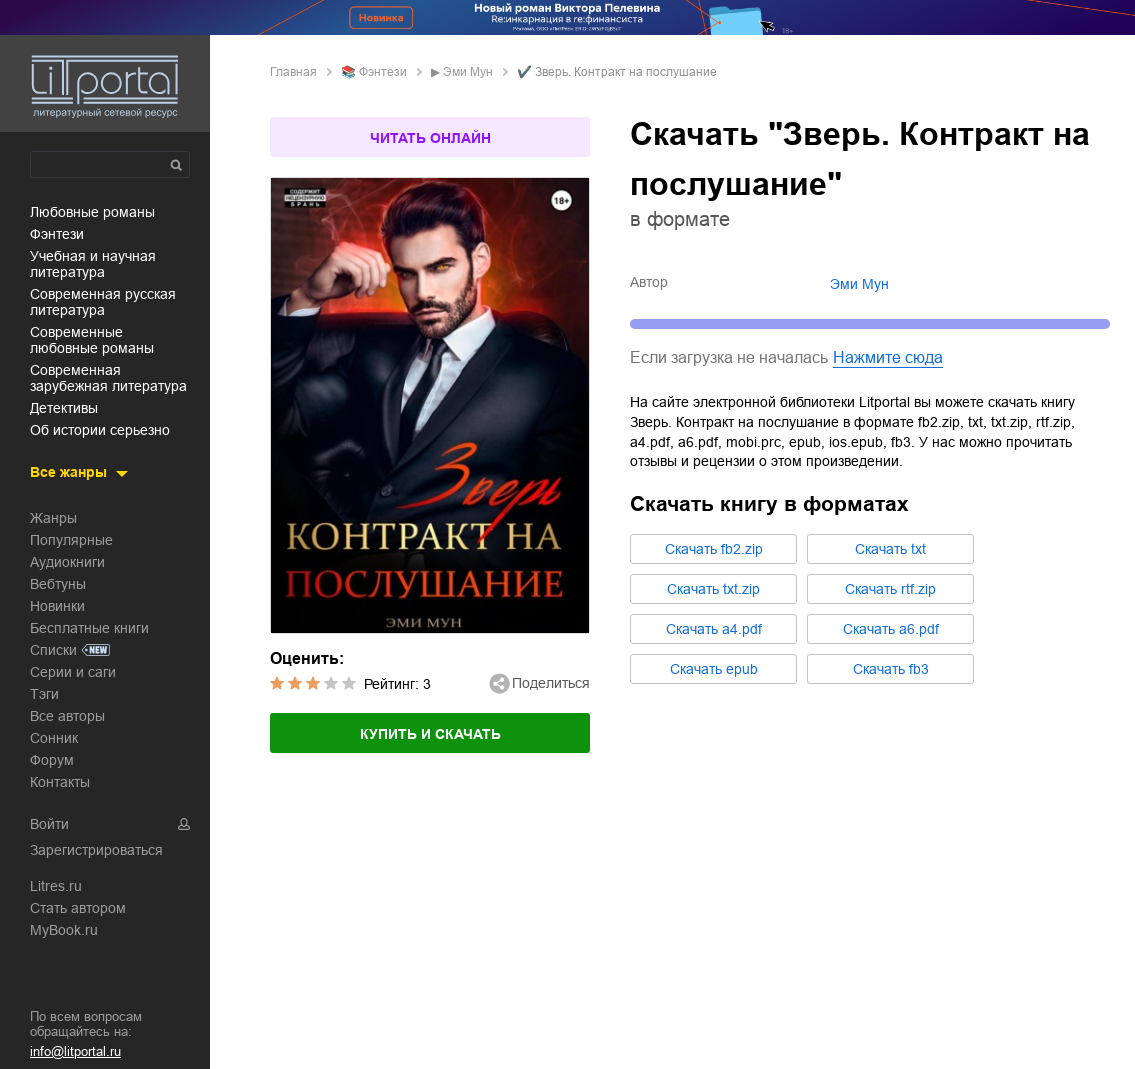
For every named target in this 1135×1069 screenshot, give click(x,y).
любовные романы (92, 212)
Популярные (71, 540)
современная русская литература (103, 302)
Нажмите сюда (888, 357)
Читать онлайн (430, 138)
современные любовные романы (92, 340)
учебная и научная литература (93, 264)
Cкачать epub (714, 669)
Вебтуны (58, 584)
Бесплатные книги (89, 628)
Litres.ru (56, 886)
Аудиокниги (67, 562)
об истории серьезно (100, 430)
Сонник (54, 738)
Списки (53, 650)
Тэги (44, 694)
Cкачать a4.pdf (714, 629)
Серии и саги (73, 672)
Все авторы (67, 716)
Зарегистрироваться (96, 850)
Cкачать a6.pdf (891, 629)
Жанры (53, 518)
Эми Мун (468, 72)
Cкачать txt (890, 549)
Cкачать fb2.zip (714, 549)
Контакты (60, 782)
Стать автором (78, 908)
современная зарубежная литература (108, 378)
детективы (64, 408)
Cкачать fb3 (891, 669)
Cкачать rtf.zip (890, 589)
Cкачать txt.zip (713, 589)
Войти (49, 824)
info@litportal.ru (75, 1051)
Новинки (57, 606)
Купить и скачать (430, 734)
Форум (52, 760)
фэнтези (57, 234)
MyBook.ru (64, 930)
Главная (293, 72)
